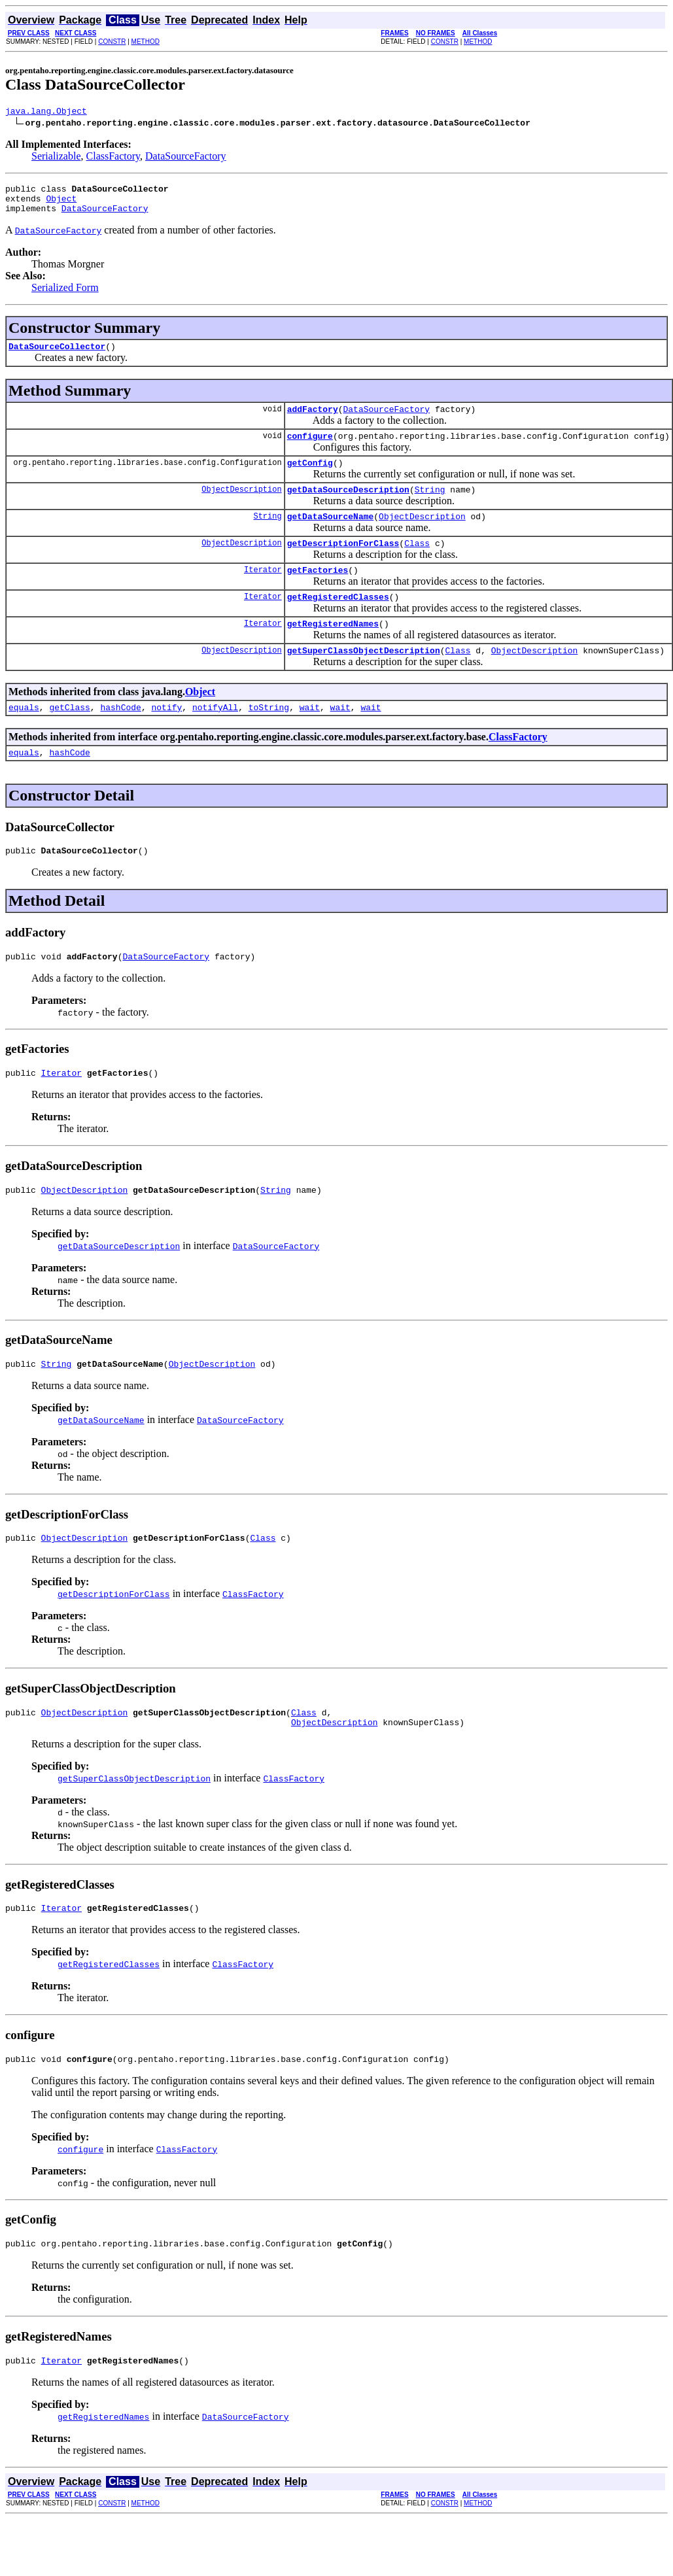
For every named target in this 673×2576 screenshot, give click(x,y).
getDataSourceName (330, 535)
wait (310, 738)
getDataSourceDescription (348, 507)
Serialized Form (65, 295)
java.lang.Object (46, 112)
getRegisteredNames (333, 651)
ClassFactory (113, 157)
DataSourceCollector (57, 356)
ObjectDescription (241, 506)
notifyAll (215, 738)
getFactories (318, 593)
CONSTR (112, 41)
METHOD (145, 41)
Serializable (56, 157)
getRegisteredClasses (338, 622)
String (430, 507)
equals (24, 738)
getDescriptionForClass (343, 564)
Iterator (263, 592)
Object (61, 204)
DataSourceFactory (185, 157)
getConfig (310, 478)
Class (417, 564)
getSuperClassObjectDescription (363, 679)
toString (269, 738)
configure (310, 449)
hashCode (120, 738)
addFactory (312, 420)
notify (166, 738)
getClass (69, 738)
